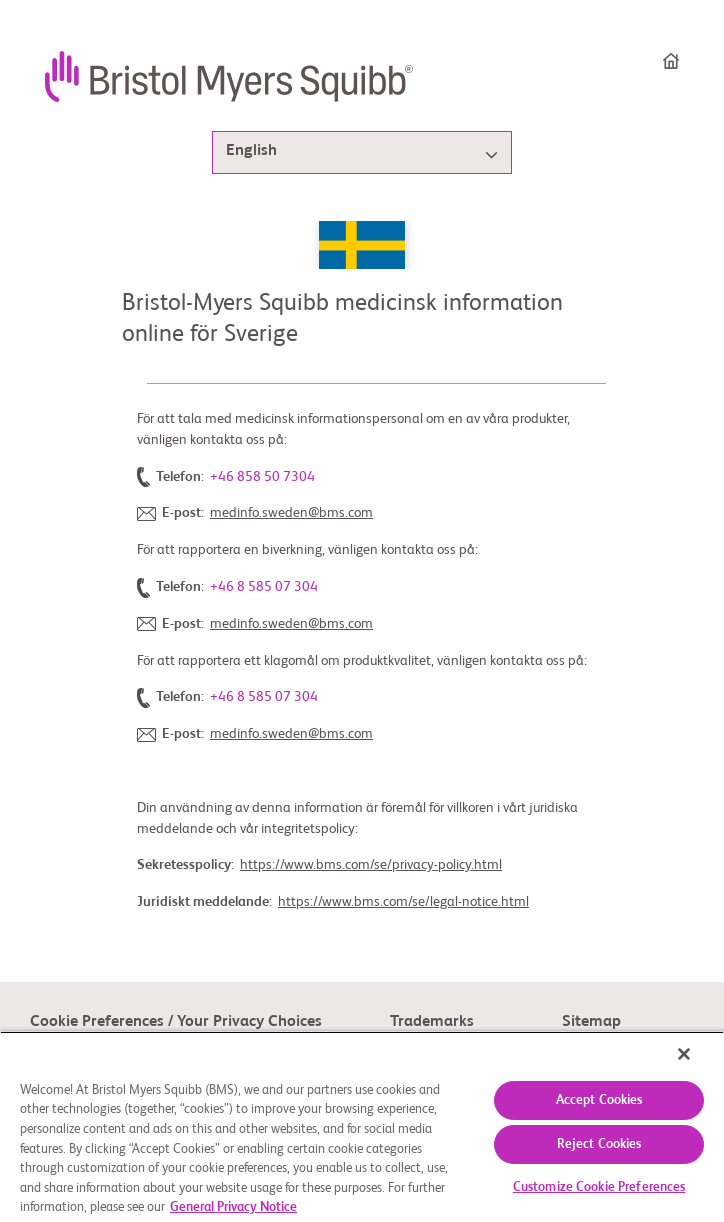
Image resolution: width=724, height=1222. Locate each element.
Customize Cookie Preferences (599, 1187)
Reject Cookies (599, 1144)
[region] (362, 1126)
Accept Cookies (599, 1100)
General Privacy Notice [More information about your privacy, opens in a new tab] (233, 1207)
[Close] (684, 1054)
